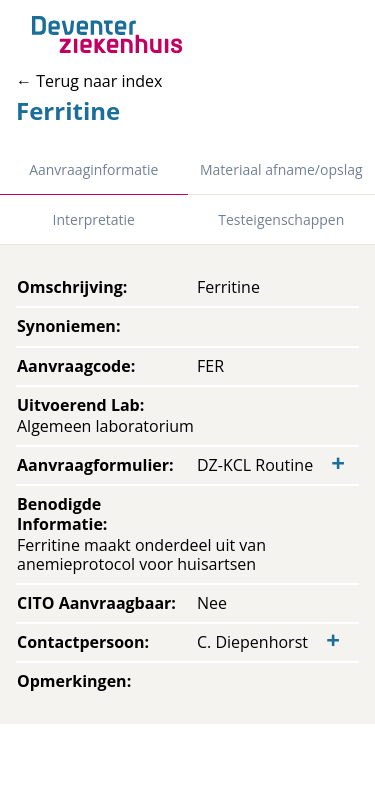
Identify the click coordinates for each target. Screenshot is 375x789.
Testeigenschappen (281, 219)
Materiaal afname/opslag (281, 169)
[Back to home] (107, 34)
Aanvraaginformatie (93, 169)
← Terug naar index (89, 81)
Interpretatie (94, 219)
